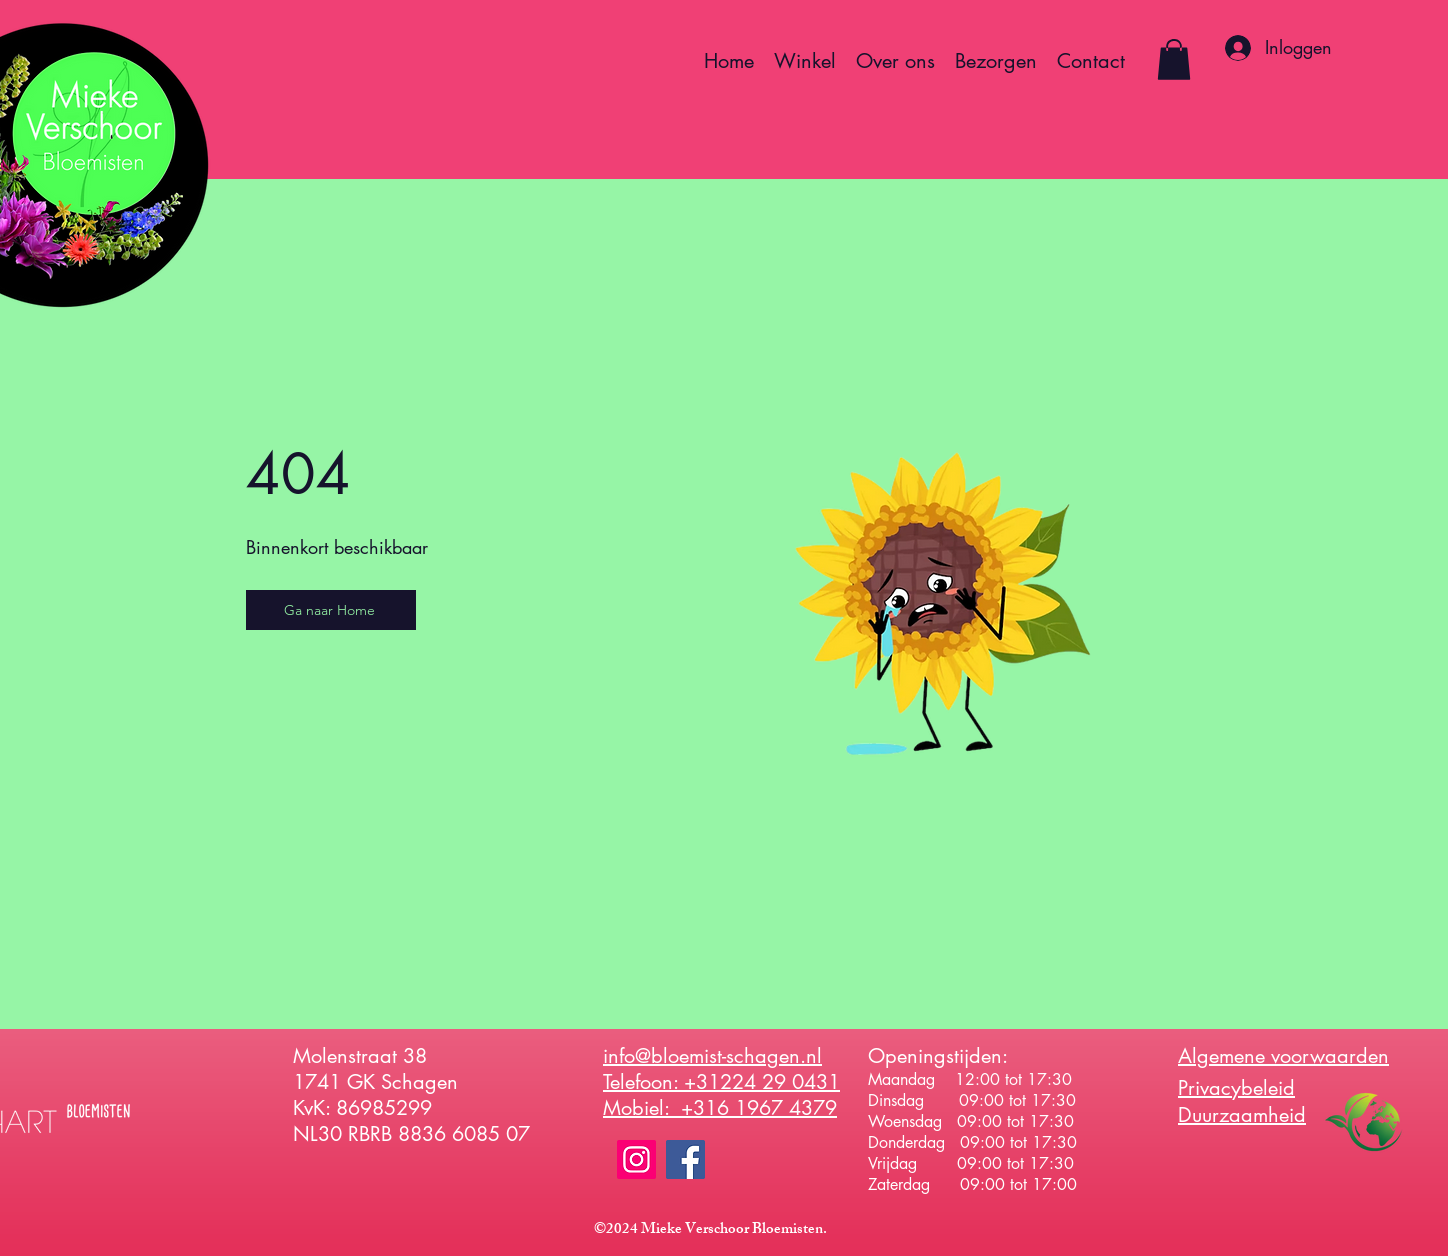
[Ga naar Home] (331, 610)
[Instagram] (636, 1159)
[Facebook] (685, 1159)
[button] (1174, 59)
